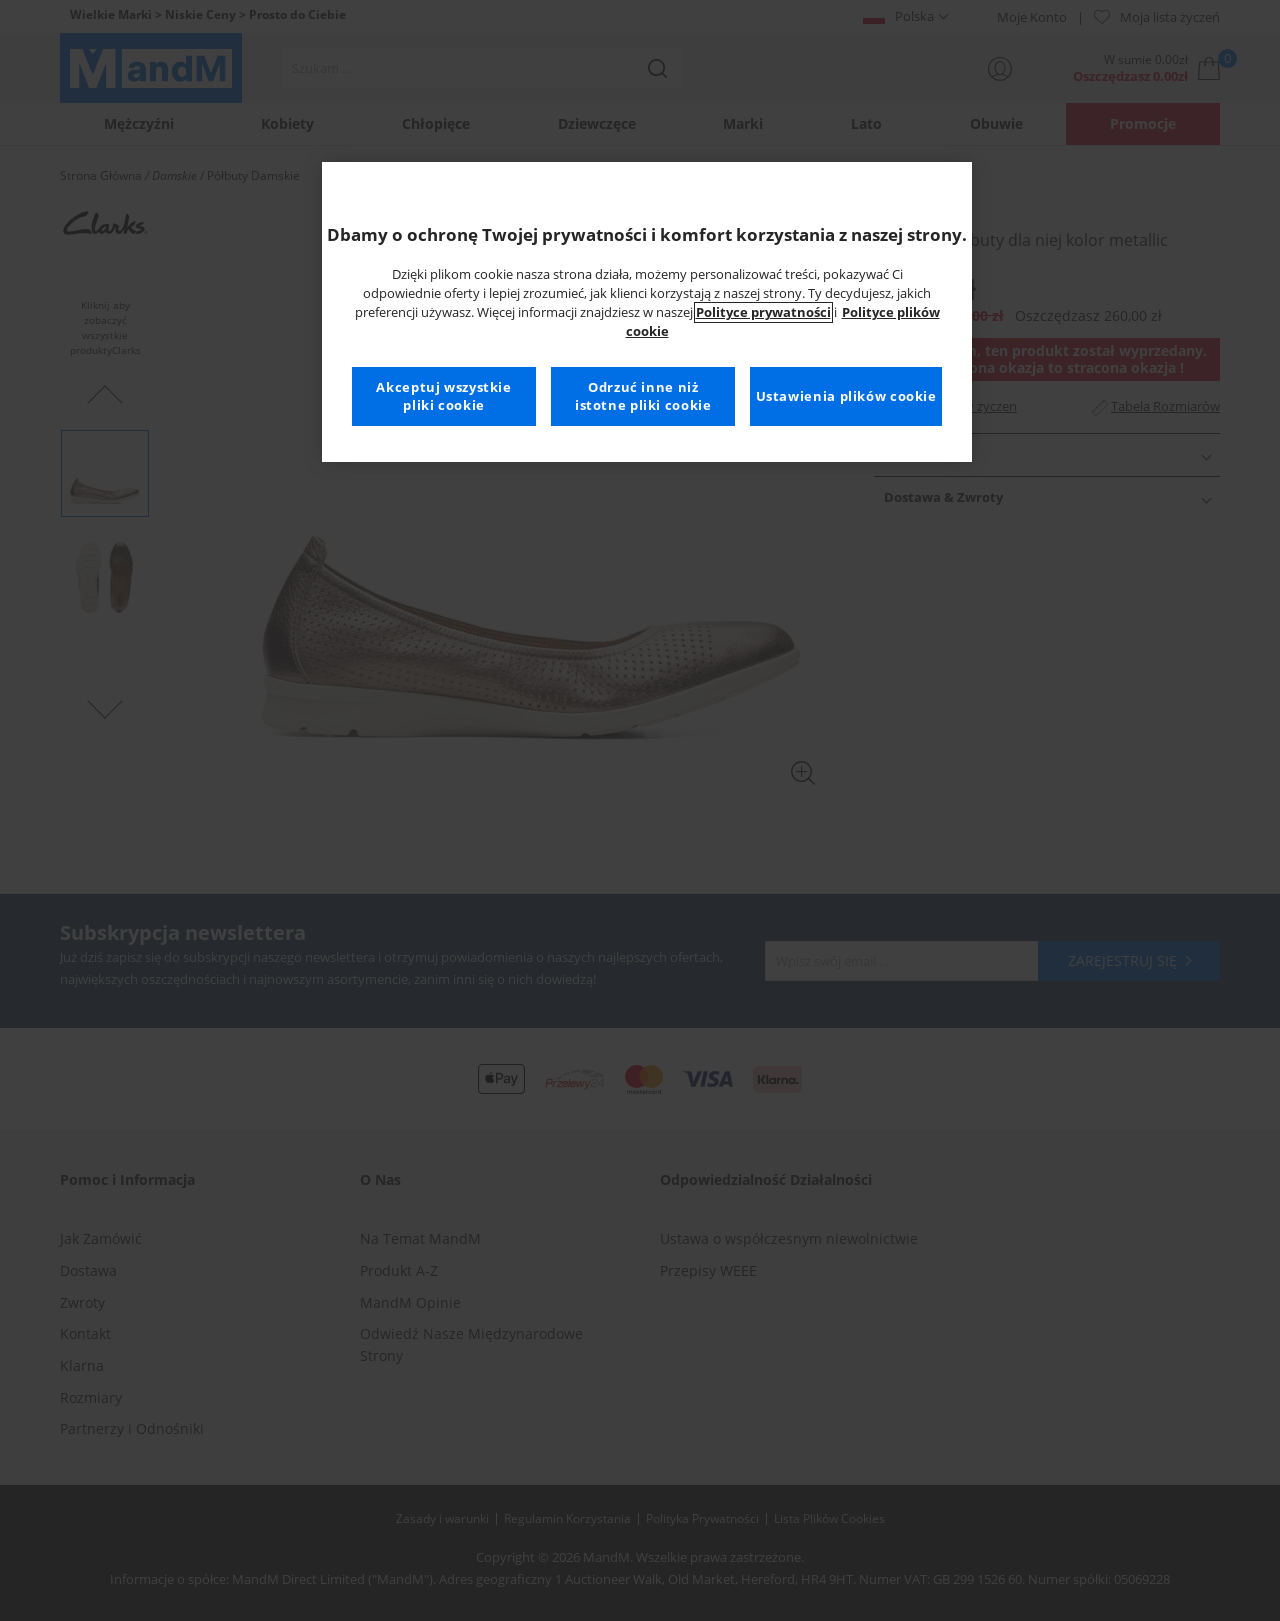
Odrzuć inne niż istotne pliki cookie (643, 396)
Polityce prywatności (763, 312)
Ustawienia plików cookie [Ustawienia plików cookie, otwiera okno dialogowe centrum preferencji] (846, 396)
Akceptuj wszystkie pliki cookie (443, 396)
